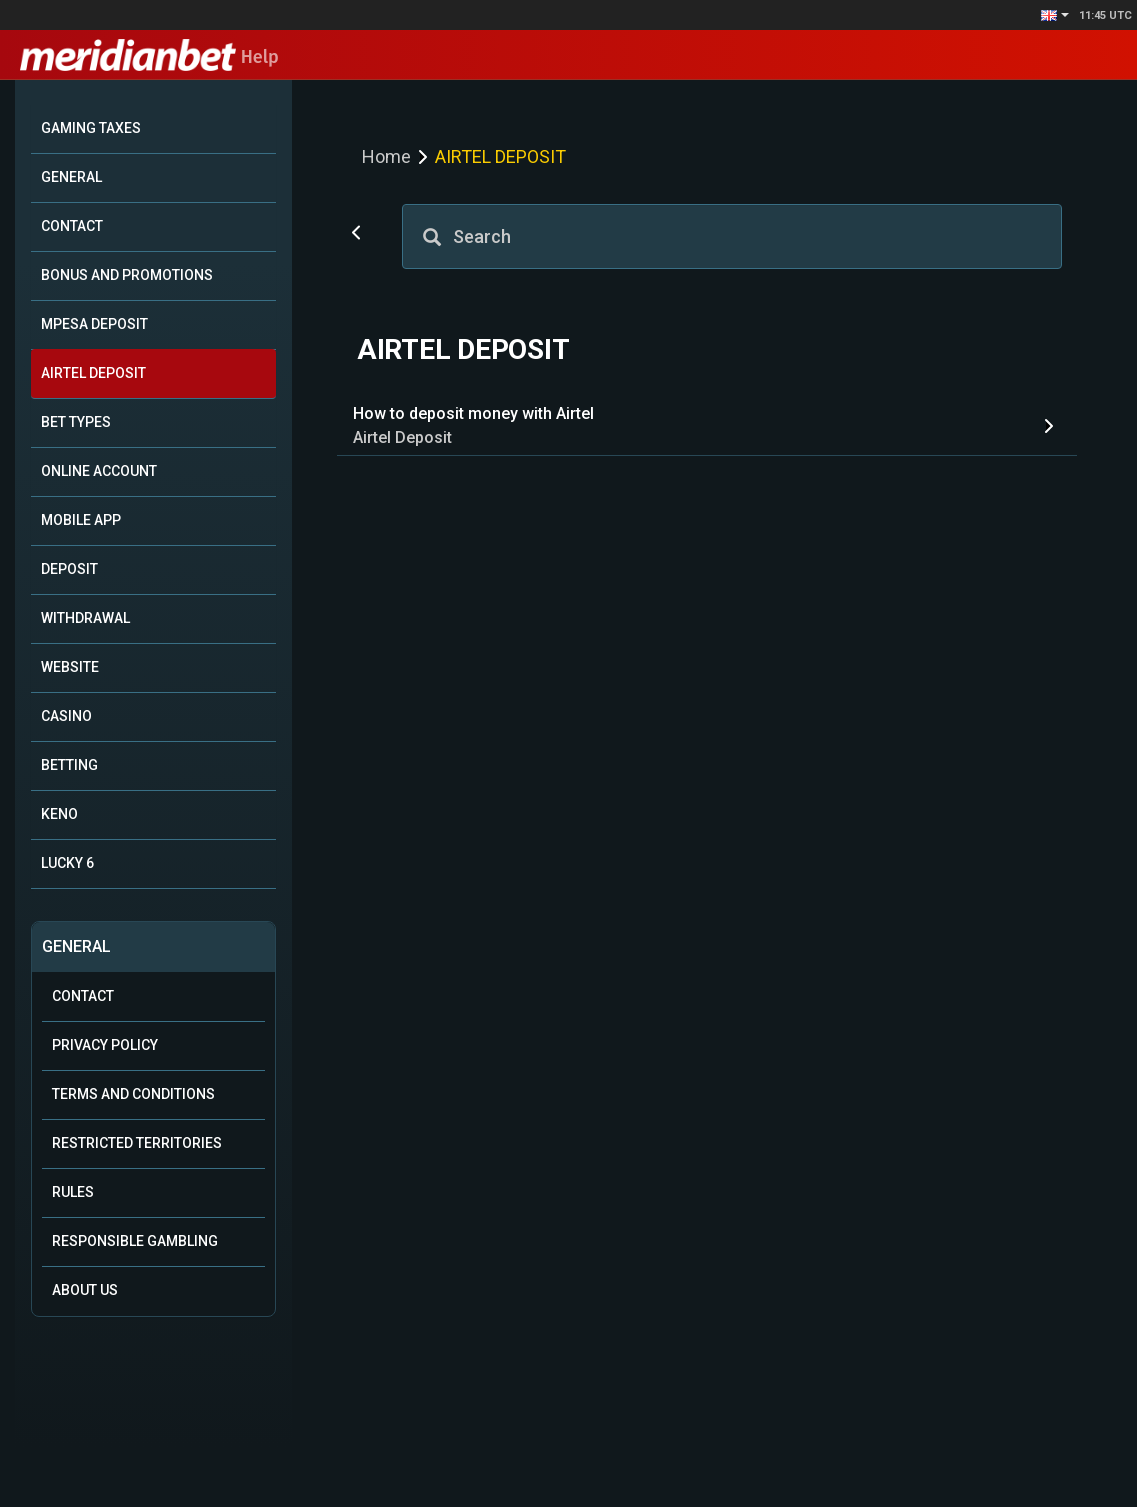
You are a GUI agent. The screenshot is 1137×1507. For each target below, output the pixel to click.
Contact (83, 996)
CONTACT (72, 226)
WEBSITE (70, 667)
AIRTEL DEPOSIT (93, 373)
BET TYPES (76, 422)
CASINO (66, 716)
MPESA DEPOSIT (94, 324)
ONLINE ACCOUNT (99, 471)
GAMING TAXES (91, 128)
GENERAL (71, 177)
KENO (59, 814)
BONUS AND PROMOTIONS (127, 275)
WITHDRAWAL (85, 618)
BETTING (69, 765)
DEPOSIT (69, 569)
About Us (85, 1290)
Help (149, 57)
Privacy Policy (105, 1045)
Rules (73, 1192)
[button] (1055, 15)
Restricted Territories (137, 1143)
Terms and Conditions (133, 1094)
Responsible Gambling (135, 1241)
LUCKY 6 (67, 863)
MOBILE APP (81, 520)
